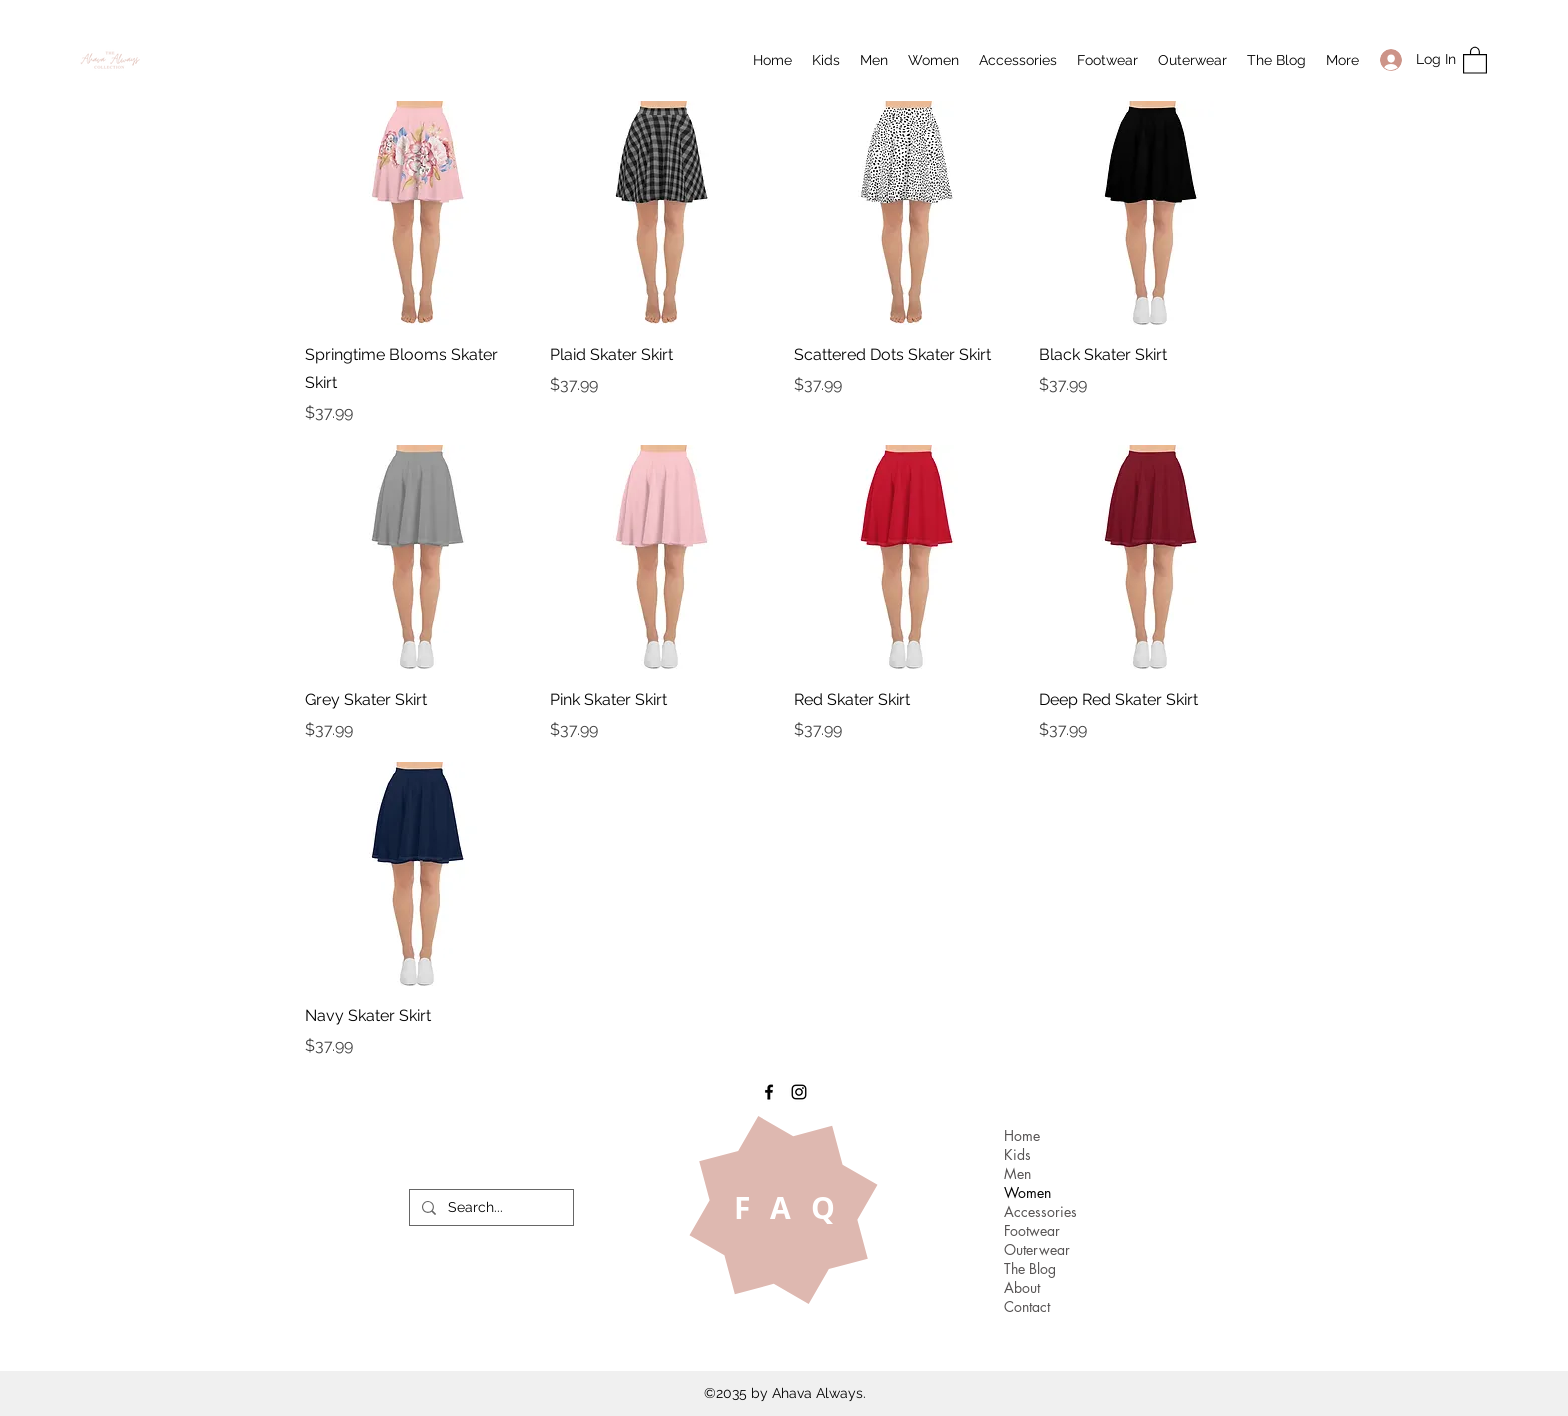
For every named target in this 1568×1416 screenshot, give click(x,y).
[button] (826, 60)
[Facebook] (769, 1092)
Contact (1027, 1306)
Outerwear (1037, 1249)
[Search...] (489, 1208)
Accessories (1040, 1211)
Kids (1017, 1154)
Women (1027, 1192)
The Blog (1030, 1268)
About (1022, 1287)
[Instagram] (799, 1092)
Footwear (1032, 1230)
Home (1022, 1135)
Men (1017, 1173)
